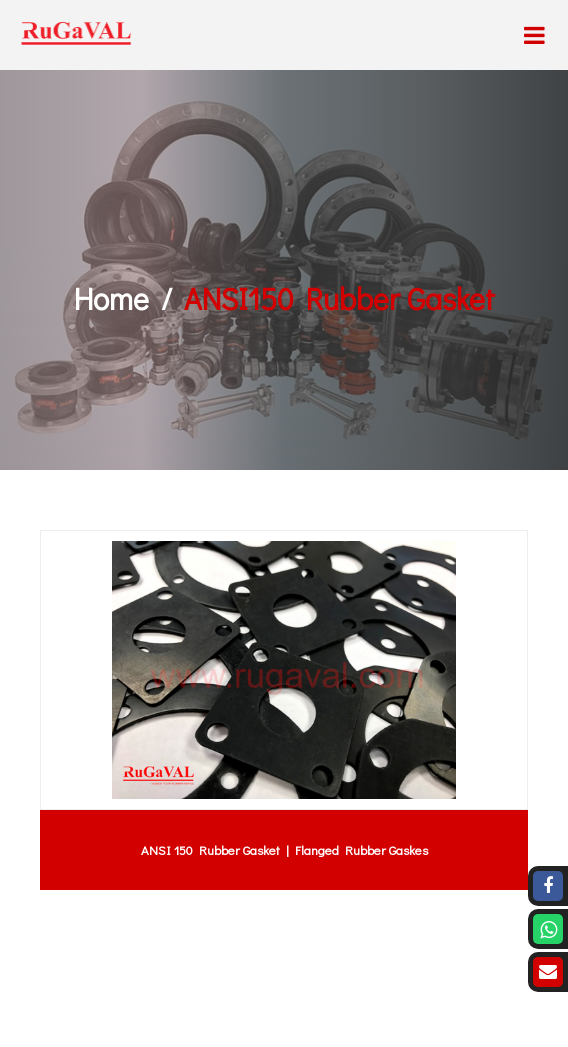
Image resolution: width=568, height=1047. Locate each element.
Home (111, 298)
